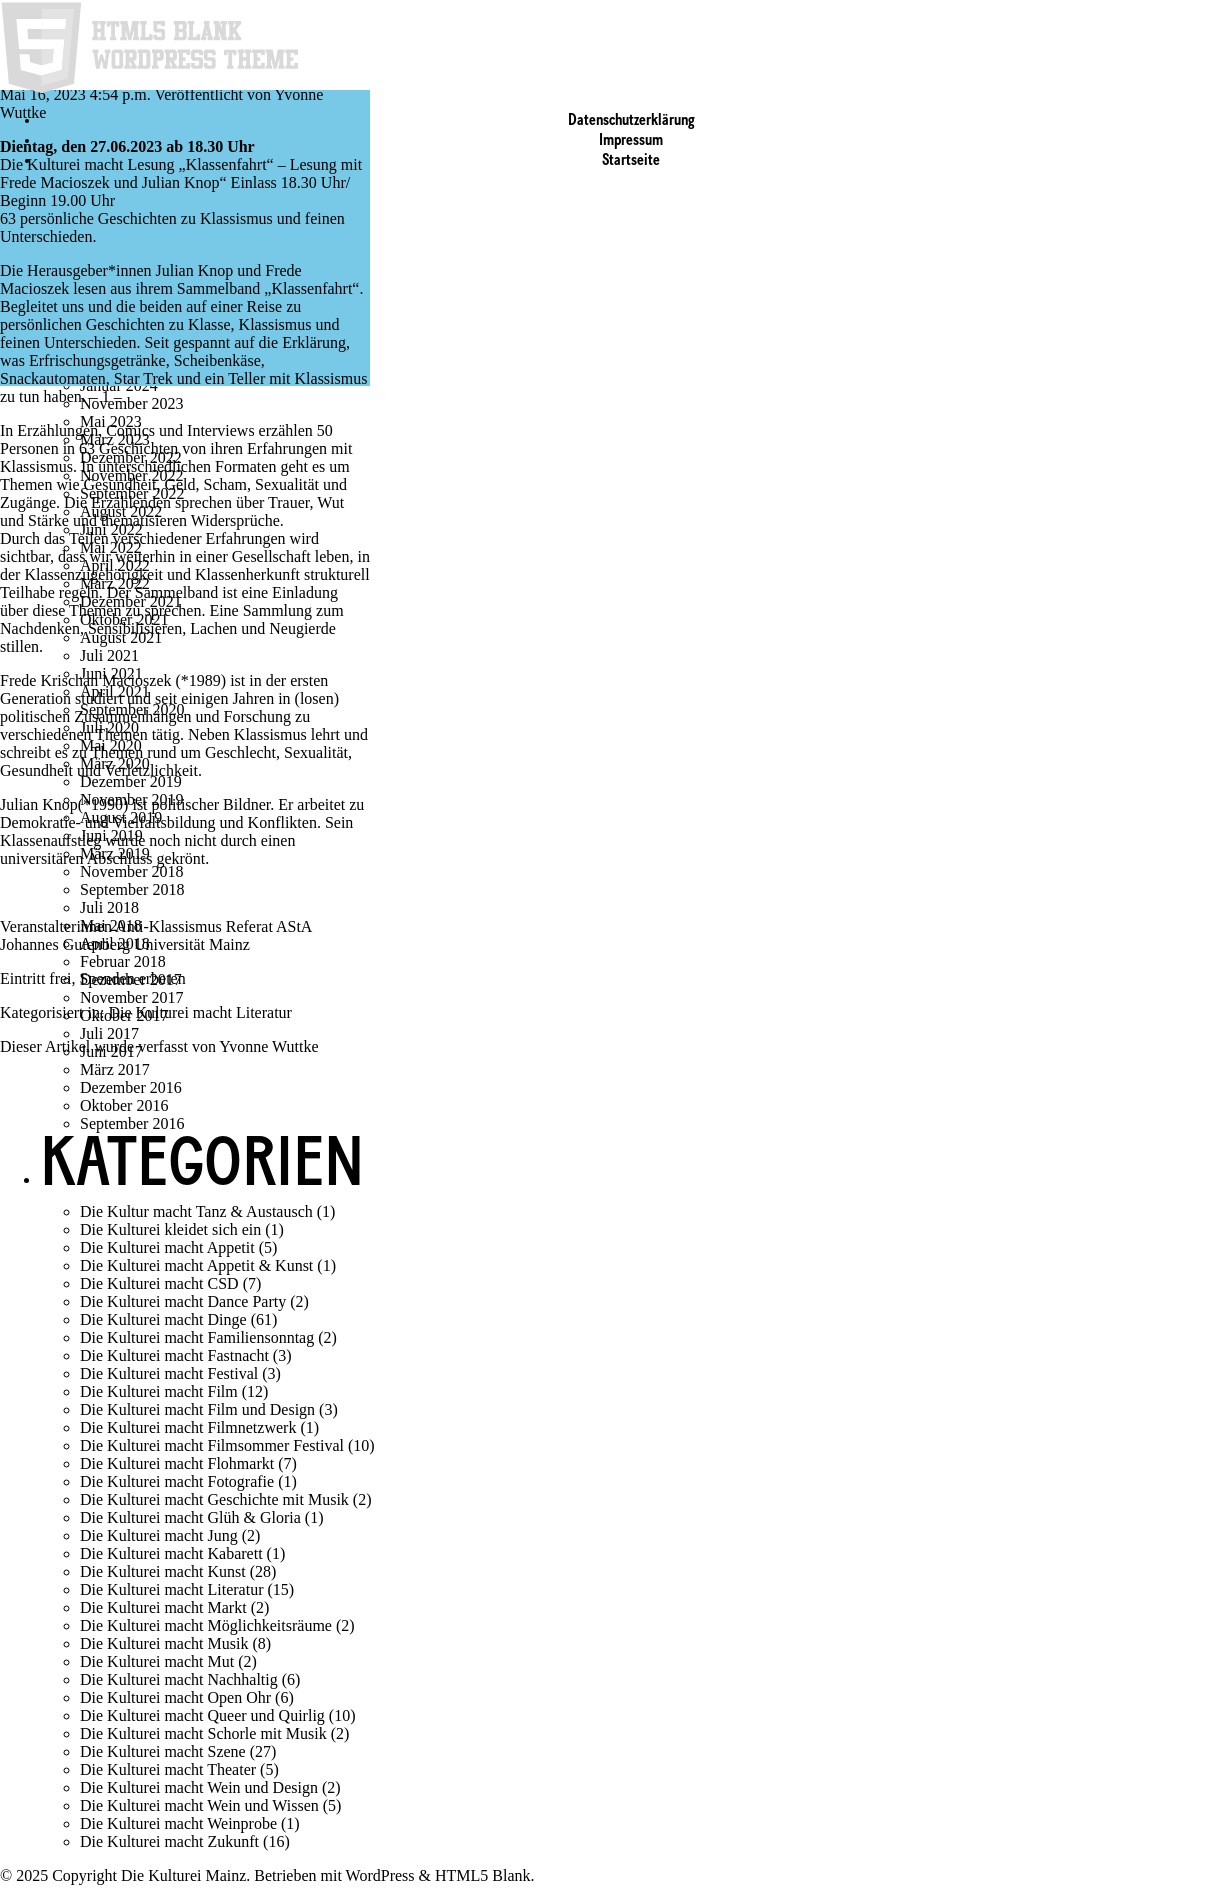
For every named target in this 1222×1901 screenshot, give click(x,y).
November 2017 (132, 997)
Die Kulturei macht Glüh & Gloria (190, 1517)
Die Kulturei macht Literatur (199, 1012)
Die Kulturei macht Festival (169, 1373)
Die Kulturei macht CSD (159, 1283)
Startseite (631, 161)
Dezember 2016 (131, 1087)
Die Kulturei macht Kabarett (171, 1553)
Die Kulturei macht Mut (157, 1661)
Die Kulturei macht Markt (163, 1607)
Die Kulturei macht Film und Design (197, 1409)
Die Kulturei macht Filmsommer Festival (212, 1445)
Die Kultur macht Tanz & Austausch (196, 1211)
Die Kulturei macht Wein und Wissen (199, 1805)
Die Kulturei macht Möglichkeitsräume (206, 1625)
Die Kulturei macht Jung (159, 1535)
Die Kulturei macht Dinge (163, 1319)
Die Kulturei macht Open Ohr (175, 1697)
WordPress (380, 1875)
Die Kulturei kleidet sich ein (170, 1229)
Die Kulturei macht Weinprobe (178, 1823)
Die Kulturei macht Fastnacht (174, 1355)
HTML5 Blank (483, 1875)
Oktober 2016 (124, 1105)
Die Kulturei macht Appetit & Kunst (196, 1265)
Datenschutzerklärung (631, 121)
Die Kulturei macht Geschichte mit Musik (214, 1499)
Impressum (631, 141)
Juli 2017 (109, 1033)
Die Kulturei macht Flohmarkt (177, 1463)
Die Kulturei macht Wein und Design (199, 1787)
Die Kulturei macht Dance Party (183, 1301)
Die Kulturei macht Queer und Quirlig (202, 1715)
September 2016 (132, 1123)
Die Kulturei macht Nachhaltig (179, 1679)
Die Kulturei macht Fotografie (177, 1481)
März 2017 (115, 1069)
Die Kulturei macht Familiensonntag (197, 1337)
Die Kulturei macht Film (159, 1391)
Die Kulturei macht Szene (163, 1751)
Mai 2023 (111, 421)
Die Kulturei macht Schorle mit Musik (203, 1733)
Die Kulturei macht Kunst (163, 1571)
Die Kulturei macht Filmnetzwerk (188, 1427)
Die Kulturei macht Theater (168, 1769)
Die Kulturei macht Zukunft (169, 1841)
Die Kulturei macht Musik (164, 1643)
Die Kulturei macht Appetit (167, 1247)
